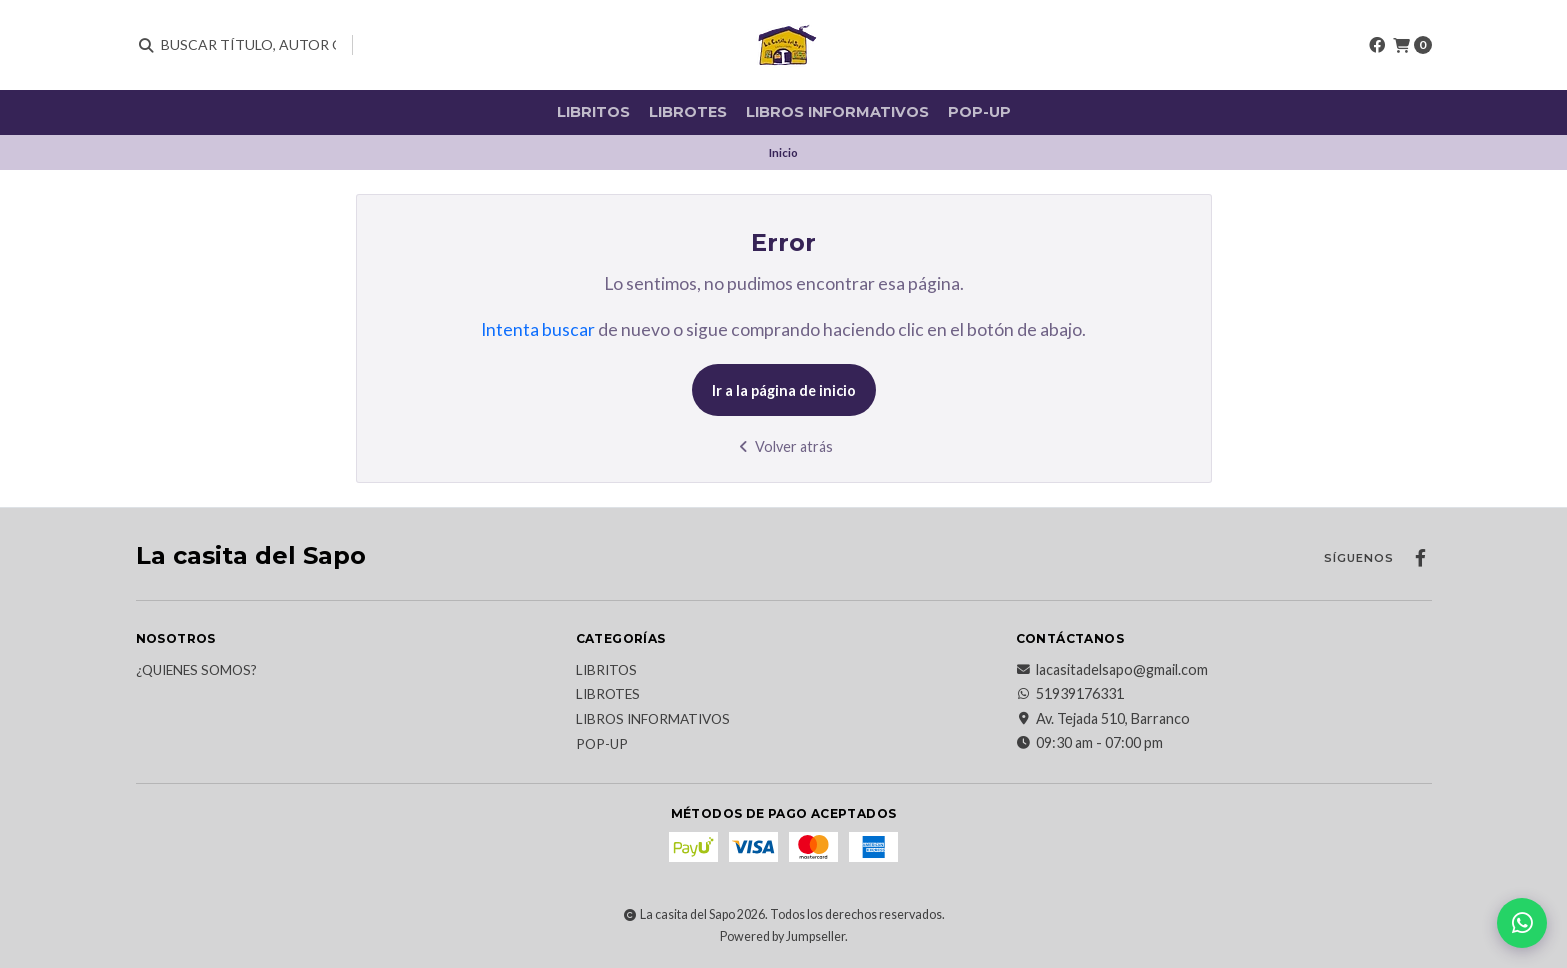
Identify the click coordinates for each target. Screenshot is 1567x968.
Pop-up (979, 112)
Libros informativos (837, 112)
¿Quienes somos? (196, 671)
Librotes (688, 112)
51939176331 (1070, 694)
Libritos (593, 112)
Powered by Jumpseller (782, 936)
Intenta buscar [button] (538, 329)
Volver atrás (783, 446)
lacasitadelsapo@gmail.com (1112, 670)
